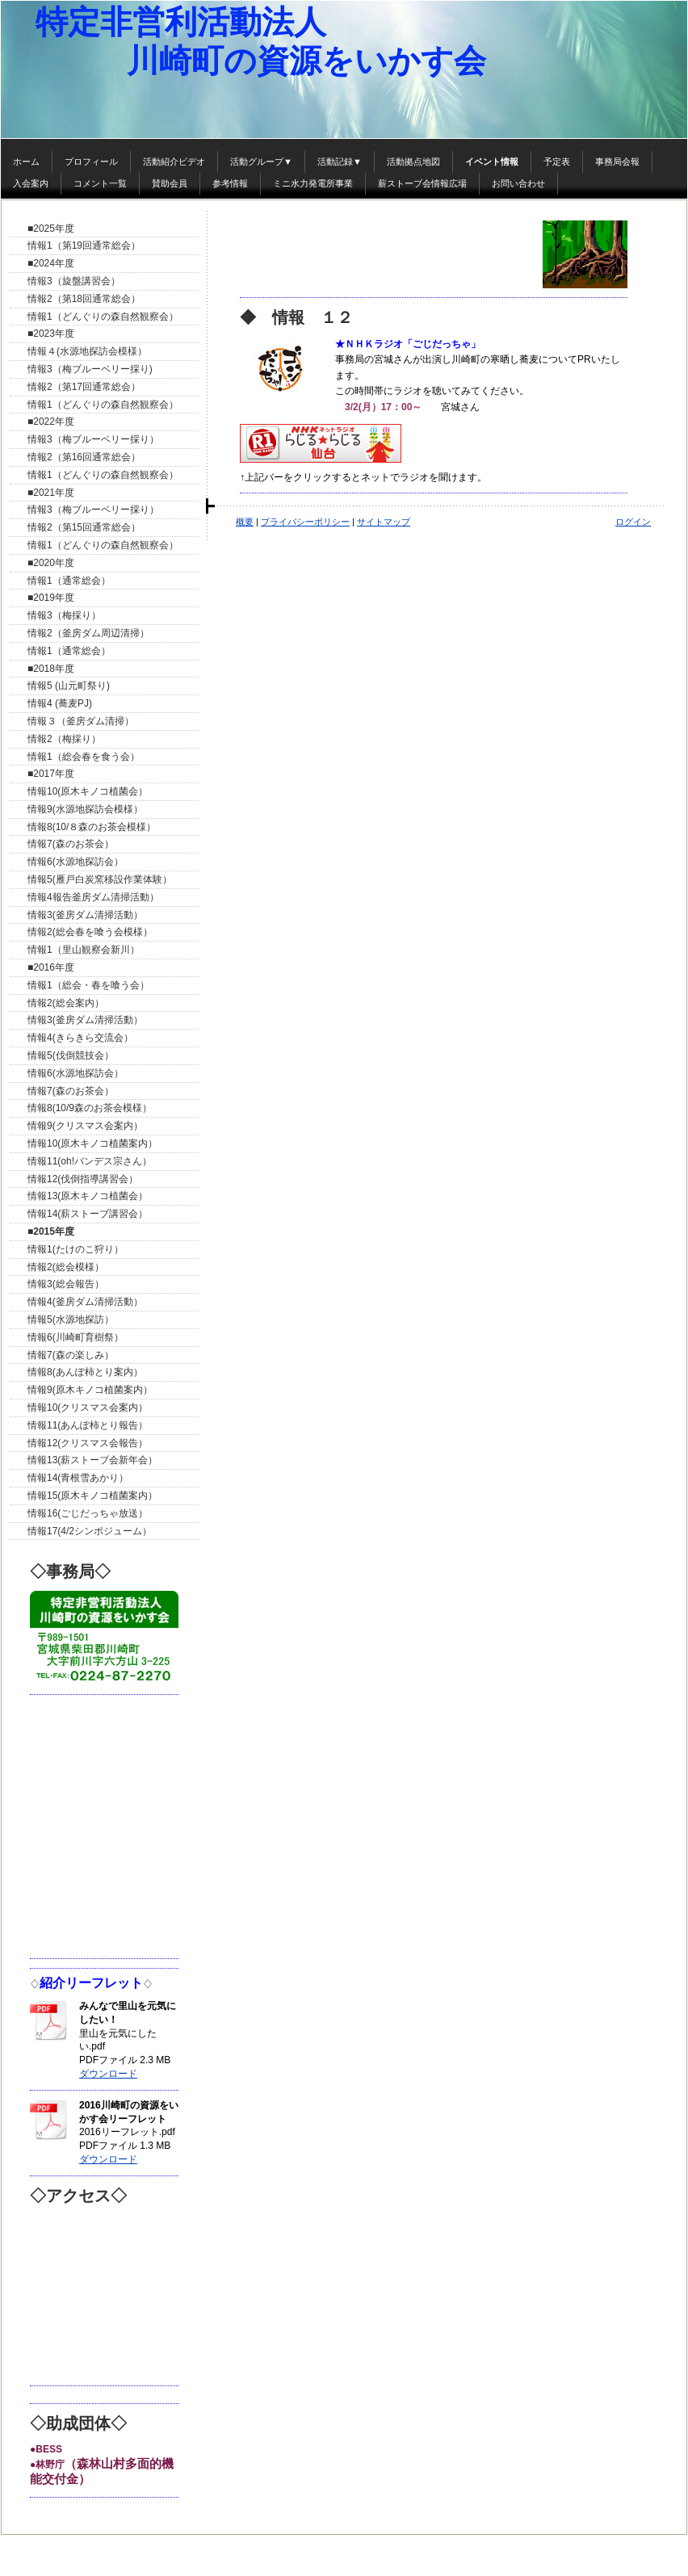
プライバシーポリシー (305, 522)
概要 (245, 522)
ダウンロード (108, 2073)
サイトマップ (383, 522)
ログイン (633, 522)
